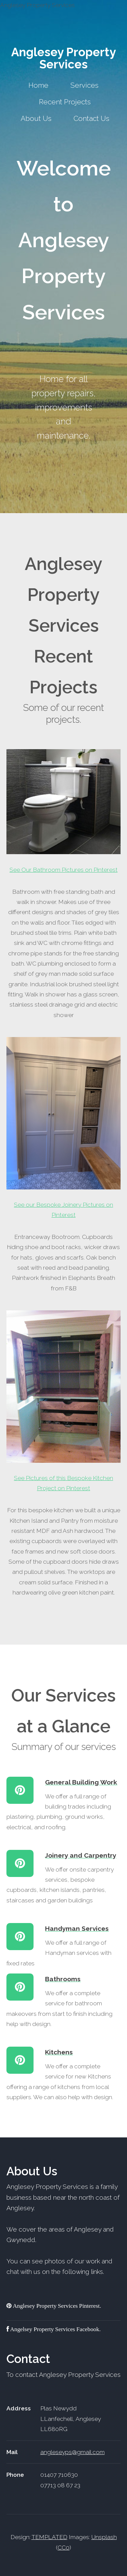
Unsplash (104, 2537)
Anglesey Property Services (63, 58)
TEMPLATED (49, 2537)
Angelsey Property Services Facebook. (55, 2329)
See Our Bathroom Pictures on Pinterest (63, 811)
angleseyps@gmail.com (72, 2452)
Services (84, 85)
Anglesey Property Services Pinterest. (56, 2306)
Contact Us (91, 118)
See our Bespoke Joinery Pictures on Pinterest (63, 1128)
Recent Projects (65, 102)
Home (38, 85)
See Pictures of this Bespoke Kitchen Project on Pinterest (63, 1401)
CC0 (63, 2547)
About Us (36, 118)
